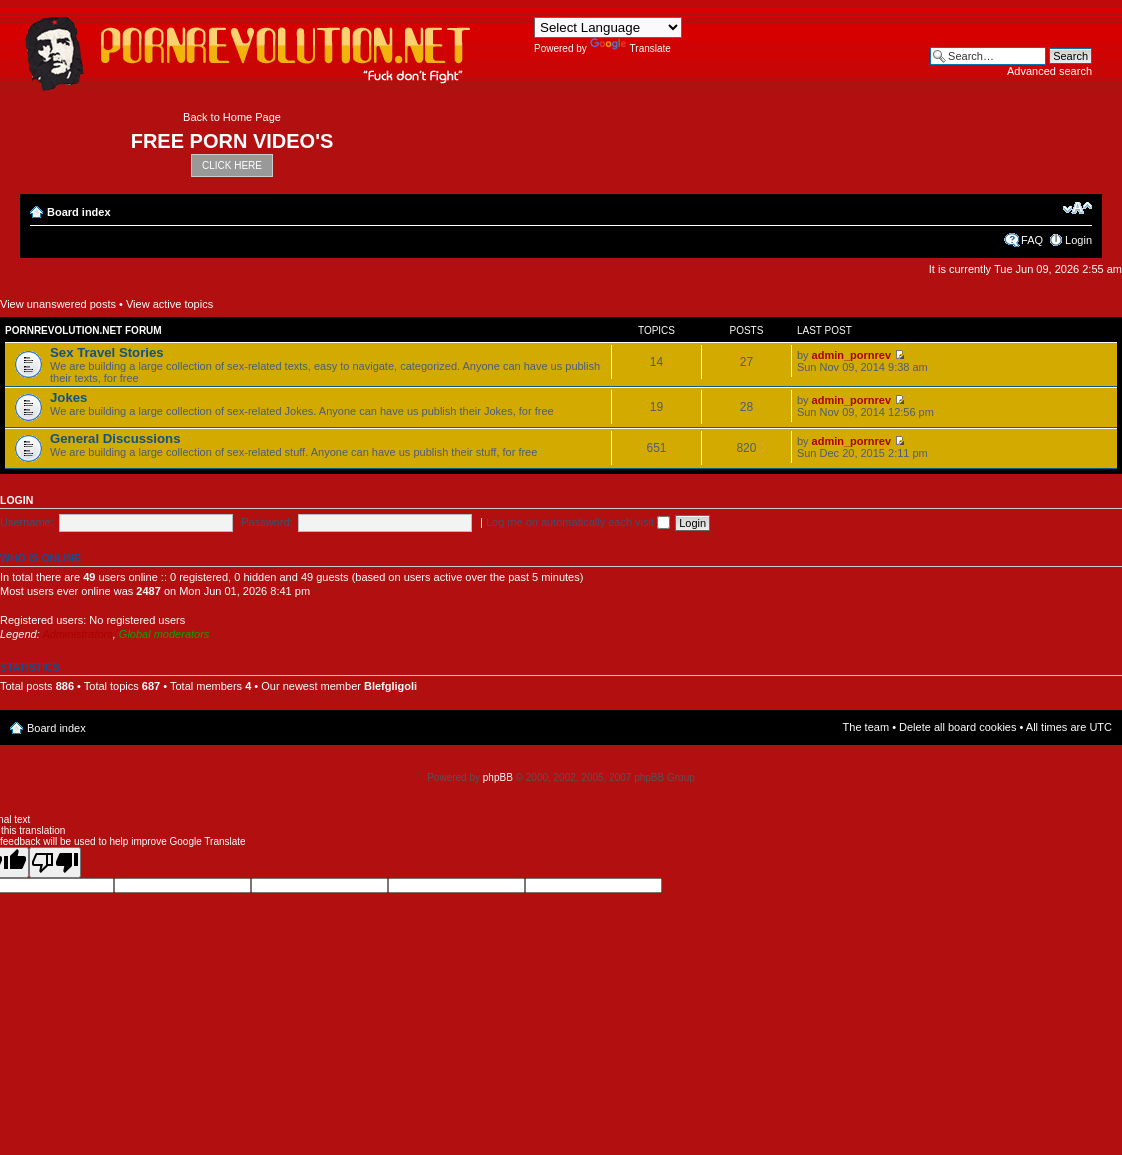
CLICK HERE (232, 165)
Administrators (77, 634)
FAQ (1032, 240)
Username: (27, 522)
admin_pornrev (851, 355)
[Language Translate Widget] (608, 27)
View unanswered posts (58, 304)
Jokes (68, 397)
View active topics (169, 304)
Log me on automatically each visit (578, 522)
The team (866, 727)
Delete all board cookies (957, 727)
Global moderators (164, 634)
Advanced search (1049, 71)
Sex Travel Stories (107, 352)
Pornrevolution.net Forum (83, 330)
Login (1078, 240)
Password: (266, 522)
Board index (79, 212)
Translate (630, 48)
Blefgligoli (390, 686)
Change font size (1077, 208)
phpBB (498, 777)
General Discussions (115, 438)
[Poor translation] (55, 862)
